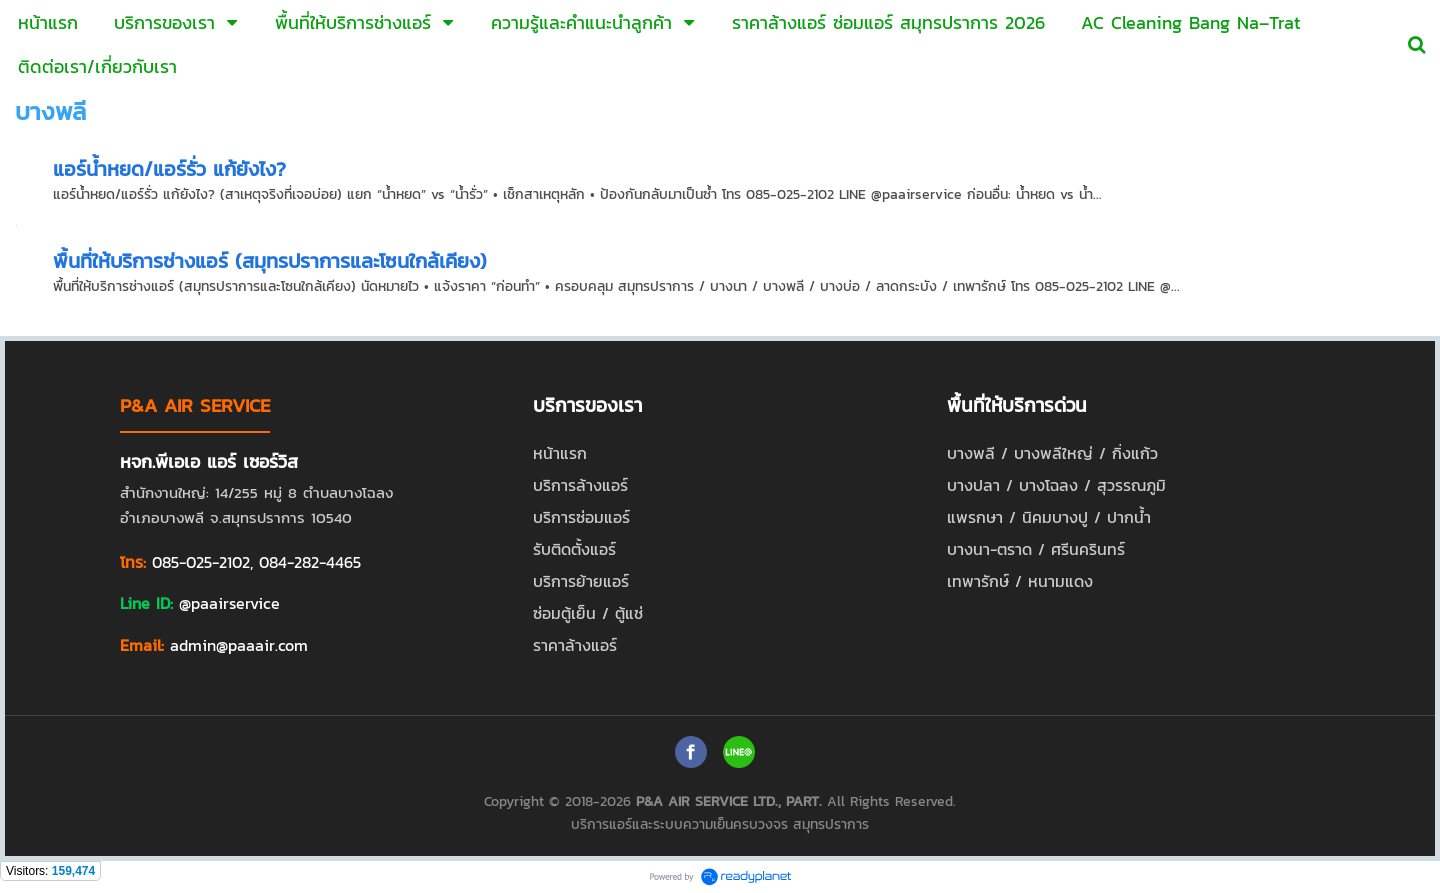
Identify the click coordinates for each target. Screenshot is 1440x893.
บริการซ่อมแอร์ (581, 517)
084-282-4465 (310, 562)
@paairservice (229, 603)
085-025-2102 (201, 562)
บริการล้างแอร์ (580, 485)
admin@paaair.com (239, 645)
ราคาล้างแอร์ (575, 645)
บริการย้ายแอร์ (581, 581)
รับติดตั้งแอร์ (574, 549)
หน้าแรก (560, 453)
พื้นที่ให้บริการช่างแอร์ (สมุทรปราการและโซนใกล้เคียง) (270, 261)
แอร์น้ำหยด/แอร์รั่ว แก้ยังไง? (169, 169)
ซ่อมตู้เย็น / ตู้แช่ (588, 613)
